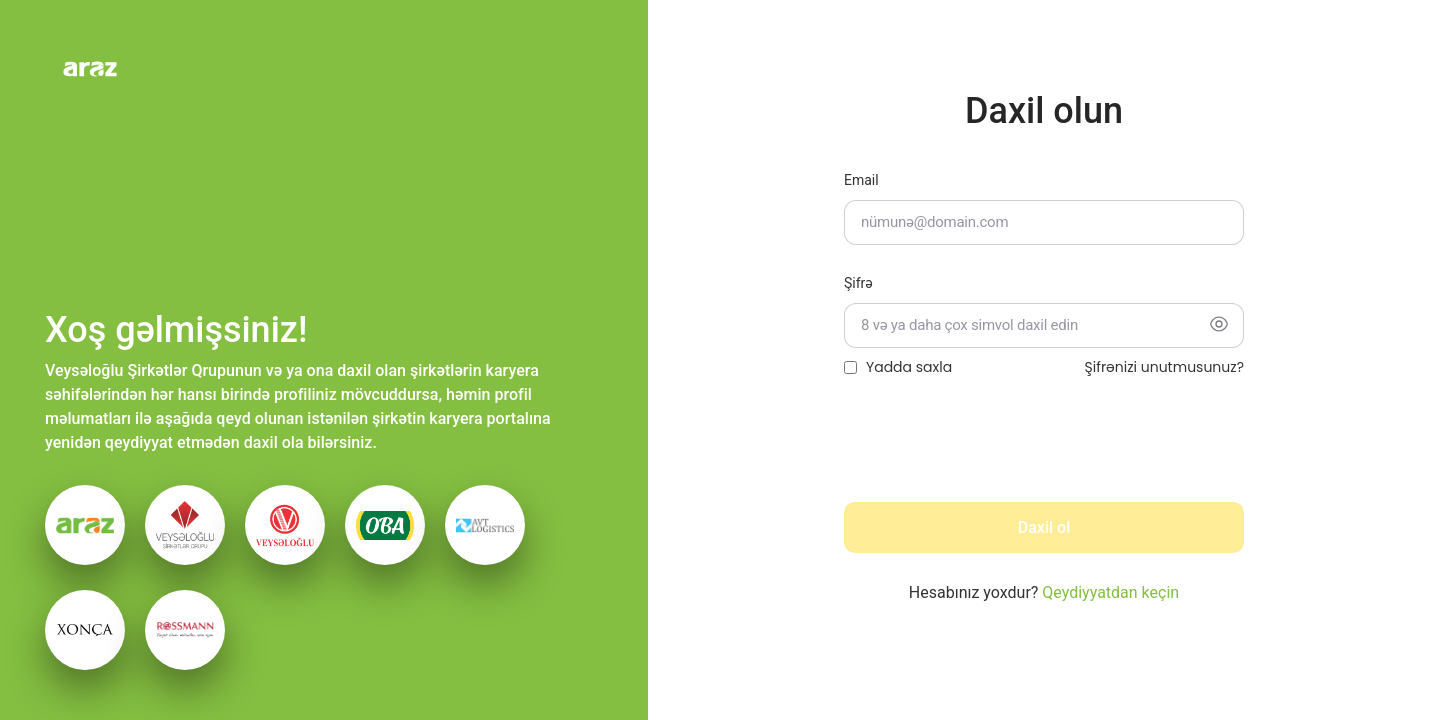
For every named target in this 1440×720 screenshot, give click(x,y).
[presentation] (996, 447)
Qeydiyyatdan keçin (1110, 592)
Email (861, 180)
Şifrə (858, 283)
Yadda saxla (909, 367)
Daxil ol (1044, 527)
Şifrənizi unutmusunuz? (1164, 367)
